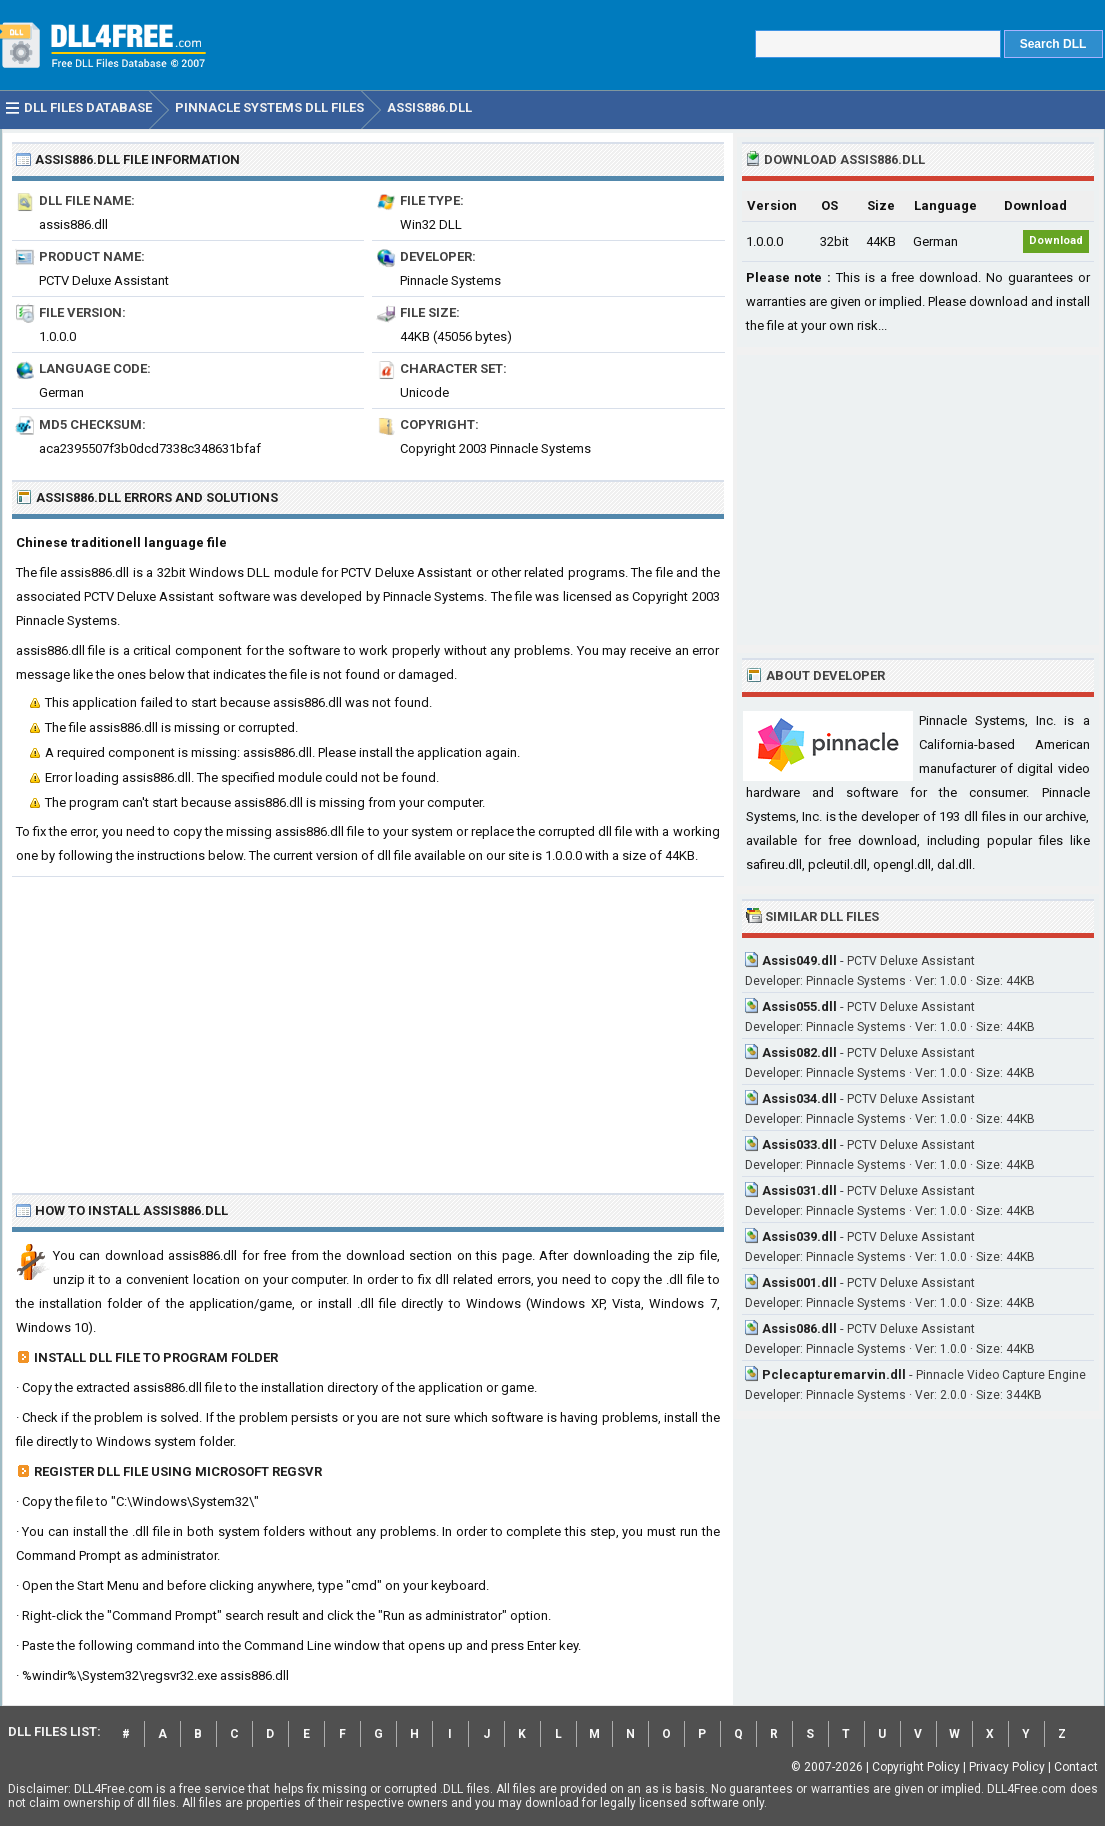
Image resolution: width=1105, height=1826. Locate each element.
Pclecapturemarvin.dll (834, 1374)
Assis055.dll (799, 1006)
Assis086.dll (799, 1328)
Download (1056, 240)
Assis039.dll (799, 1236)
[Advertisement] (368, 1027)
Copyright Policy (916, 1767)
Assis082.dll (799, 1052)
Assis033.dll (799, 1144)
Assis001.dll (799, 1282)
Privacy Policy (1007, 1767)
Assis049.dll (799, 960)
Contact (1076, 1767)
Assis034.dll (799, 1098)
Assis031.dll (799, 1190)
